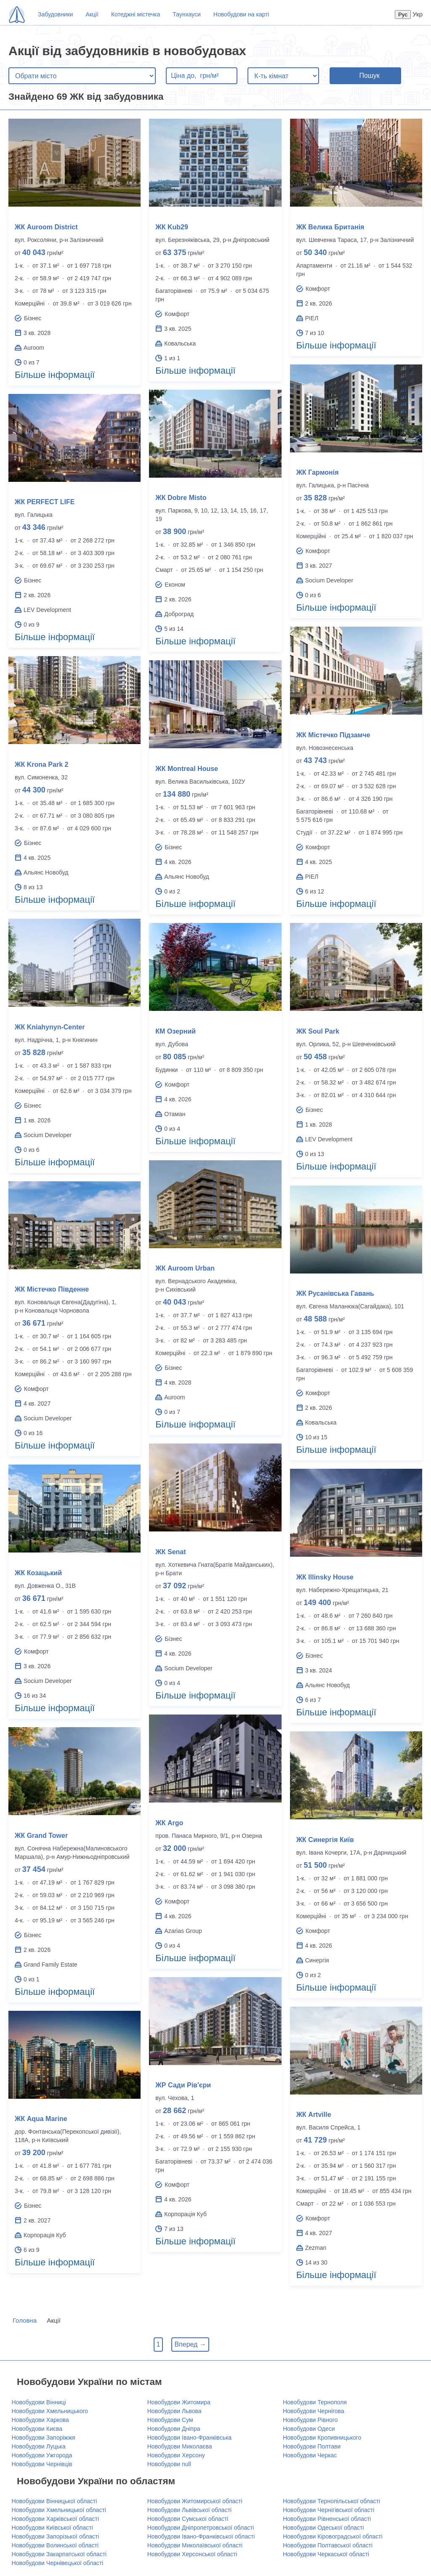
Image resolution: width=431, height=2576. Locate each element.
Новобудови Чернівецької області (58, 2563)
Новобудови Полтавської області (327, 2545)
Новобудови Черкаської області (326, 2554)
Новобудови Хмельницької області (59, 2510)
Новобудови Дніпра (173, 2428)
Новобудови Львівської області (189, 2510)
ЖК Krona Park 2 (41, 764)
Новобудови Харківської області (55, 2518)
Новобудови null (169, 2464)
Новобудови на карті (241, 14)
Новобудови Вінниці (39, 2402)
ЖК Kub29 (171, 227)
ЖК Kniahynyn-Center (50, 1027)
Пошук (369, 75)
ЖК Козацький (38, 1572)
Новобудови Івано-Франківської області (201, 2536)
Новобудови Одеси (309, 2428)
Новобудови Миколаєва (179, 2446)
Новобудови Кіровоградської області (333, 2536)
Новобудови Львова (174, 2411)
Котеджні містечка (135, 14)
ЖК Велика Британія (330, 227)
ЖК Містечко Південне (52, 1289)
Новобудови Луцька (39, 2446)
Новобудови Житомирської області (194, 2501)
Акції (91, 14)
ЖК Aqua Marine (41, 2118)
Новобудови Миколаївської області (194, 2545)
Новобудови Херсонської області (192, 2554)
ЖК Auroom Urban (185, 1268)
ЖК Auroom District (46, 227)
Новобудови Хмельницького (50, 2411)
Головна (25, 2320)
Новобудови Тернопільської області (331, 2501)
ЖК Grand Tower (41, 1835)
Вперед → (190, 2344)
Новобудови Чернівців (42, 2464)
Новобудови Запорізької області (55, 2536)
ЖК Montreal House (186, 768)
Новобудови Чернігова (313, 2411)
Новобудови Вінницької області (54, 2501)
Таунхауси (186, 14)
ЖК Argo (169, 1822)
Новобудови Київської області (52, 2527)
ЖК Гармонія (317, 472)
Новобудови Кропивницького (322, 2437)
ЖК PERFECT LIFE (44, 501)
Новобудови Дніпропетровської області (200, 2527)
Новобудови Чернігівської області (328, 2510)
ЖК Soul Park (317, 1031)
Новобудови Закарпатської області (59, 2554)
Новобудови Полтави (312, 2446)
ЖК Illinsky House (325, 1577)
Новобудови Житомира (178, 2402)
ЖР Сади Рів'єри (183, 2085)
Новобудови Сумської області (188, 2518)
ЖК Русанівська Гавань (335, 1293)
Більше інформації (55, 375)
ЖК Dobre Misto (180, 497)
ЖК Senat (170, 1551)
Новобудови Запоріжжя (43, 2437)
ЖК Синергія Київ (325, 1839)
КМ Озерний (175, 1031)
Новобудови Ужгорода (42, 2455)
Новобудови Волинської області (55, 2545)
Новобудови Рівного (310, 2419)
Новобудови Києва (37, 2428)
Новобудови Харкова (40, 2419)
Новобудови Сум (170, 2419)
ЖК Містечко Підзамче (333, 735)
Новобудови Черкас (310, 2455)
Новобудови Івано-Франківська (189, 2437)
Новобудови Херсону (176, 2455)
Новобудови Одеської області (323, 2527)
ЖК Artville (313, 2114)
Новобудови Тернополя (315, 2402)
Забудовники (55, 14)
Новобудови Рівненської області (327, 2518)
